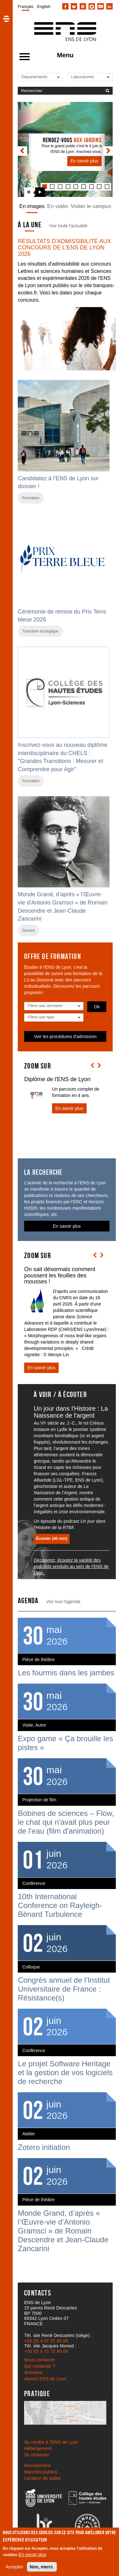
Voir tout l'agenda (63, 1601)
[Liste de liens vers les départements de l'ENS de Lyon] (43, 77)
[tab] (52, 186)
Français (25, 6)
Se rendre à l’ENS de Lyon (51, 2442)
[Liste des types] (53, 1017)
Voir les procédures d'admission (65, 1036)
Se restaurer (36, 2454)
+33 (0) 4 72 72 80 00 (46, 2351)
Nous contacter (39, 2359)
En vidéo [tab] (57, 206)
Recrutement (37, 2465)
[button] (6, 18)
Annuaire (33, 2372)
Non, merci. (42, 2566)
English (43, 6)
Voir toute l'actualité (68, 225)
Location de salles (42, 2478)
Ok (97, 1006)
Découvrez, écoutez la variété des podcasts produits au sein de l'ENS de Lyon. (71, 1566)
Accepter (14, 2566)
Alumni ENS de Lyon (45, 2378)
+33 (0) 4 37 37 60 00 (46, 2340)
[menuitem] (25, 6)
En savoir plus (32, 2554)
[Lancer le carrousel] (40, 192)
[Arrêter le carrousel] (29, 192)
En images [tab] (31, 206)
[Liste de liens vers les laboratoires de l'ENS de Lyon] (92, 77)
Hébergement (38, 2448)
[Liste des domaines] (53, 1006)
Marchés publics (40, 2471)
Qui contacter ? (39, 2366)
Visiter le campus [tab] (91, 206)
